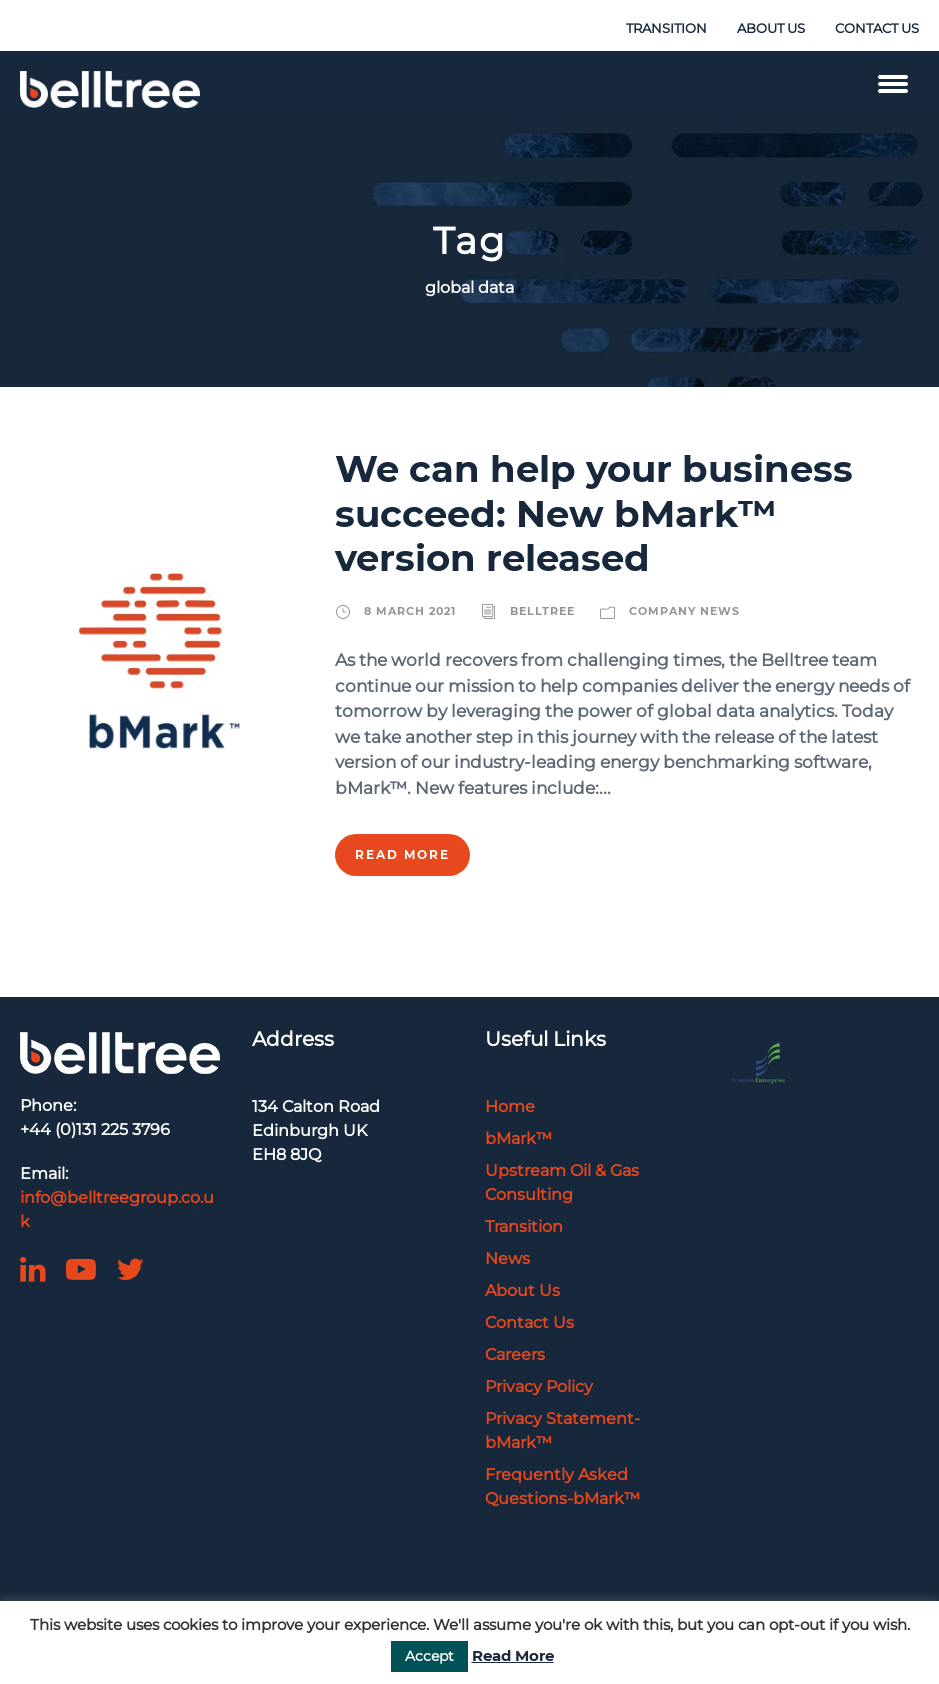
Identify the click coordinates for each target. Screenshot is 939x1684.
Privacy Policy (539, 1386)
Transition (524, 1226)
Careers (515, 1354)
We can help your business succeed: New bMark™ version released (594, 513)
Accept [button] (429, 1656)
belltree (542, 611)
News (507, 1258)
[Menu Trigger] (892, 82)
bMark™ (518, 1138)
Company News (684, 611)
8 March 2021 (410, 611)
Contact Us (529, 1322)
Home (510, 1106)
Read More (402, 854)
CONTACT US (877, 28)
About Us (522, 1290)
